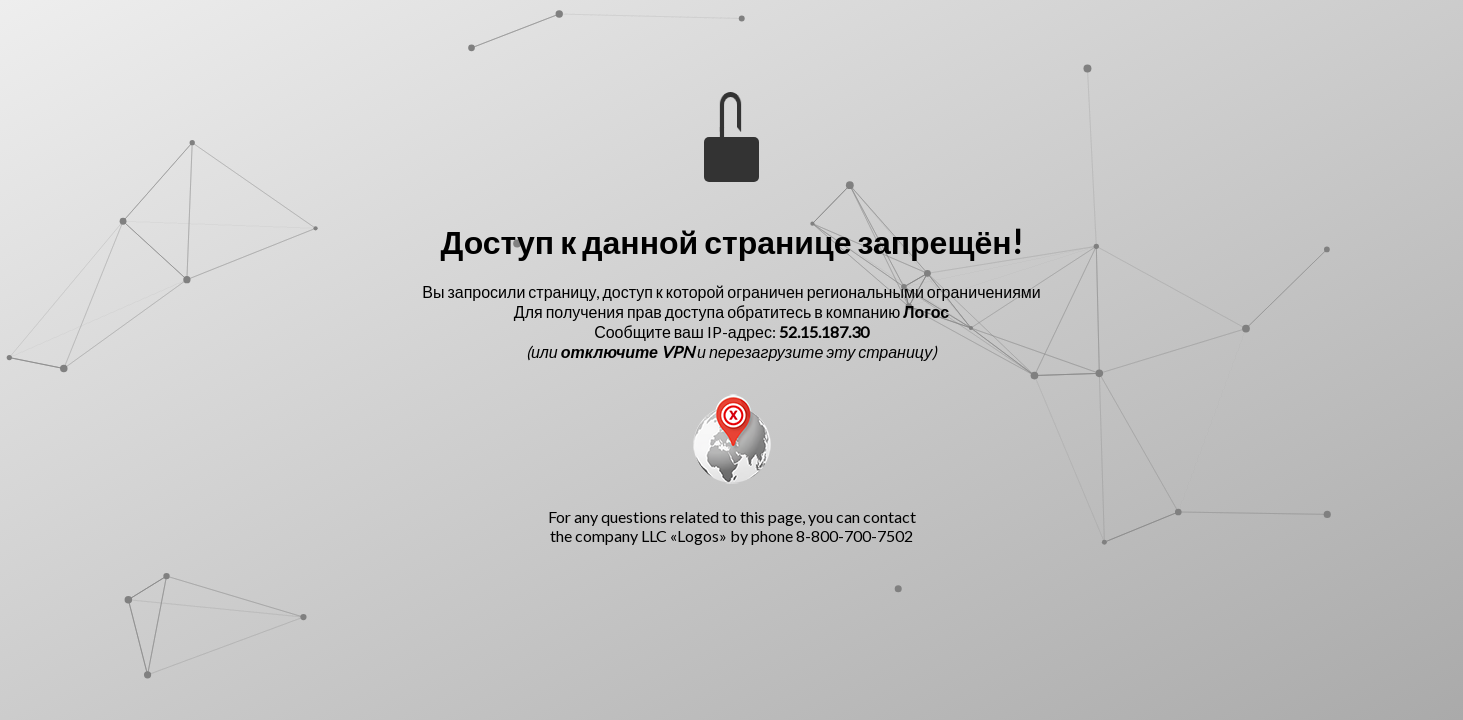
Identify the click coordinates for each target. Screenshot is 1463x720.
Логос (926, 311)
